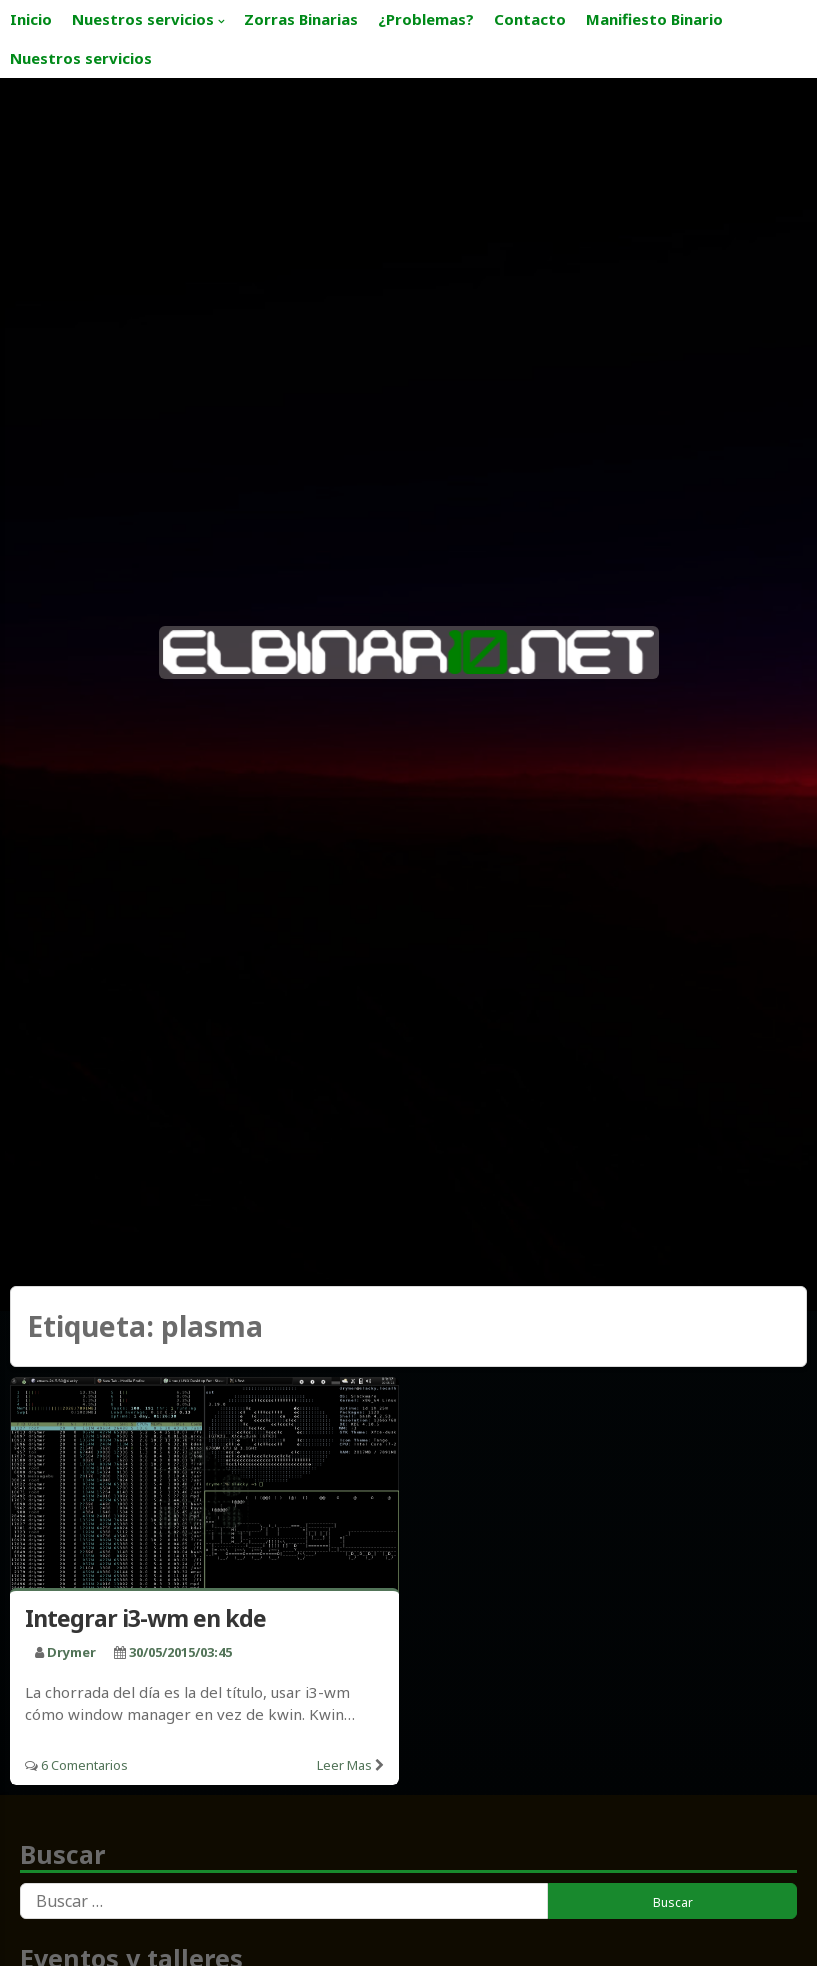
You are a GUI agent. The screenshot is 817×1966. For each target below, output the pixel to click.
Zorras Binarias (301, 19)
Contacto (530, 19)
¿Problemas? (426, 19)
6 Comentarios (84, 1765)
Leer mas (344, 1765)
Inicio (31, 19)
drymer (71, 1652)
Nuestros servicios (143, 19)
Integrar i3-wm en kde (145, 1618)
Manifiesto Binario (654, 19)
